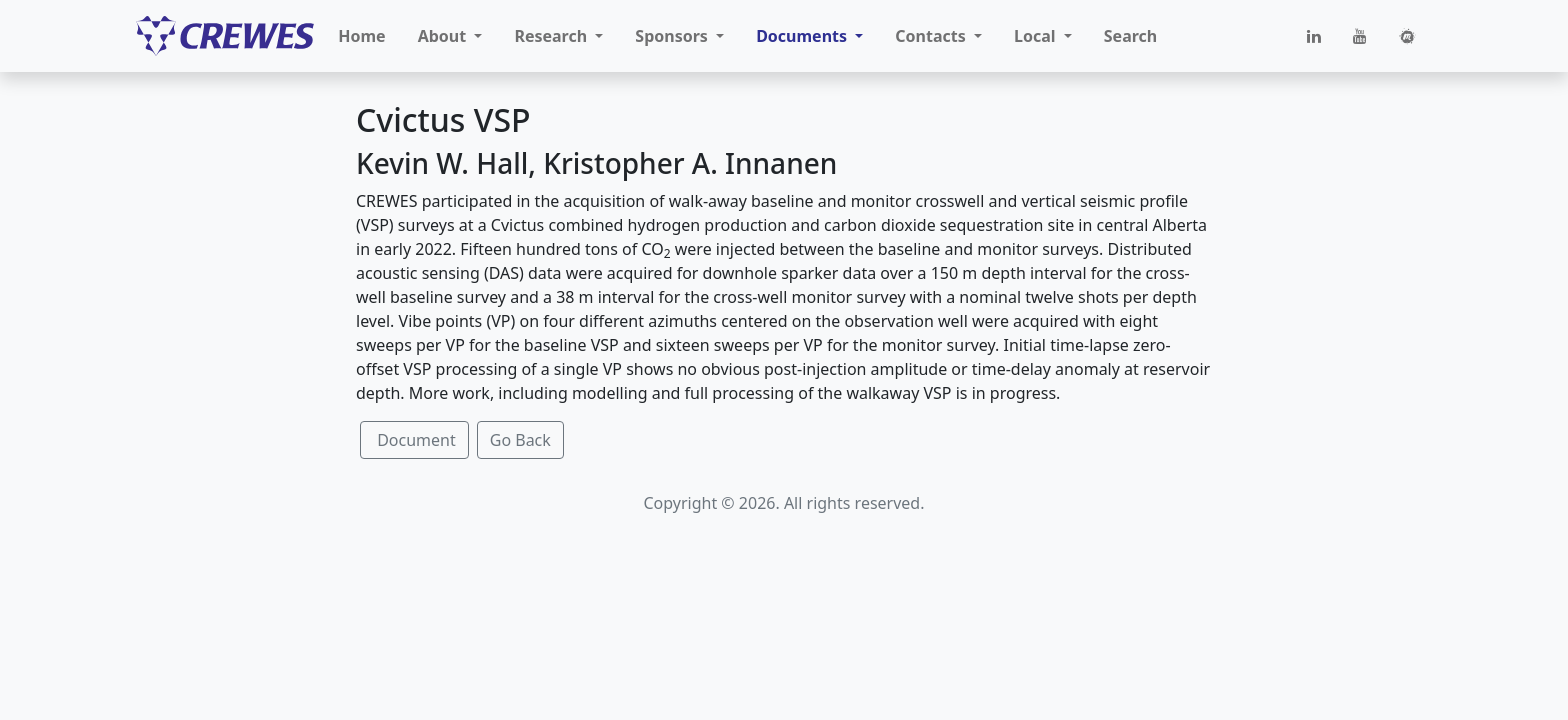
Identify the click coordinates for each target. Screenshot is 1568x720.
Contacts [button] (932, 36)
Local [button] (1037, 36)
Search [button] (1130, 36)
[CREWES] (225, 36)
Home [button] (361, 36)
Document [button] (414, 440)
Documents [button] (803, 36)
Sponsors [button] (673, 36)
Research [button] (552, 36)
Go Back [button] (520, 440)
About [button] (444, 36)
